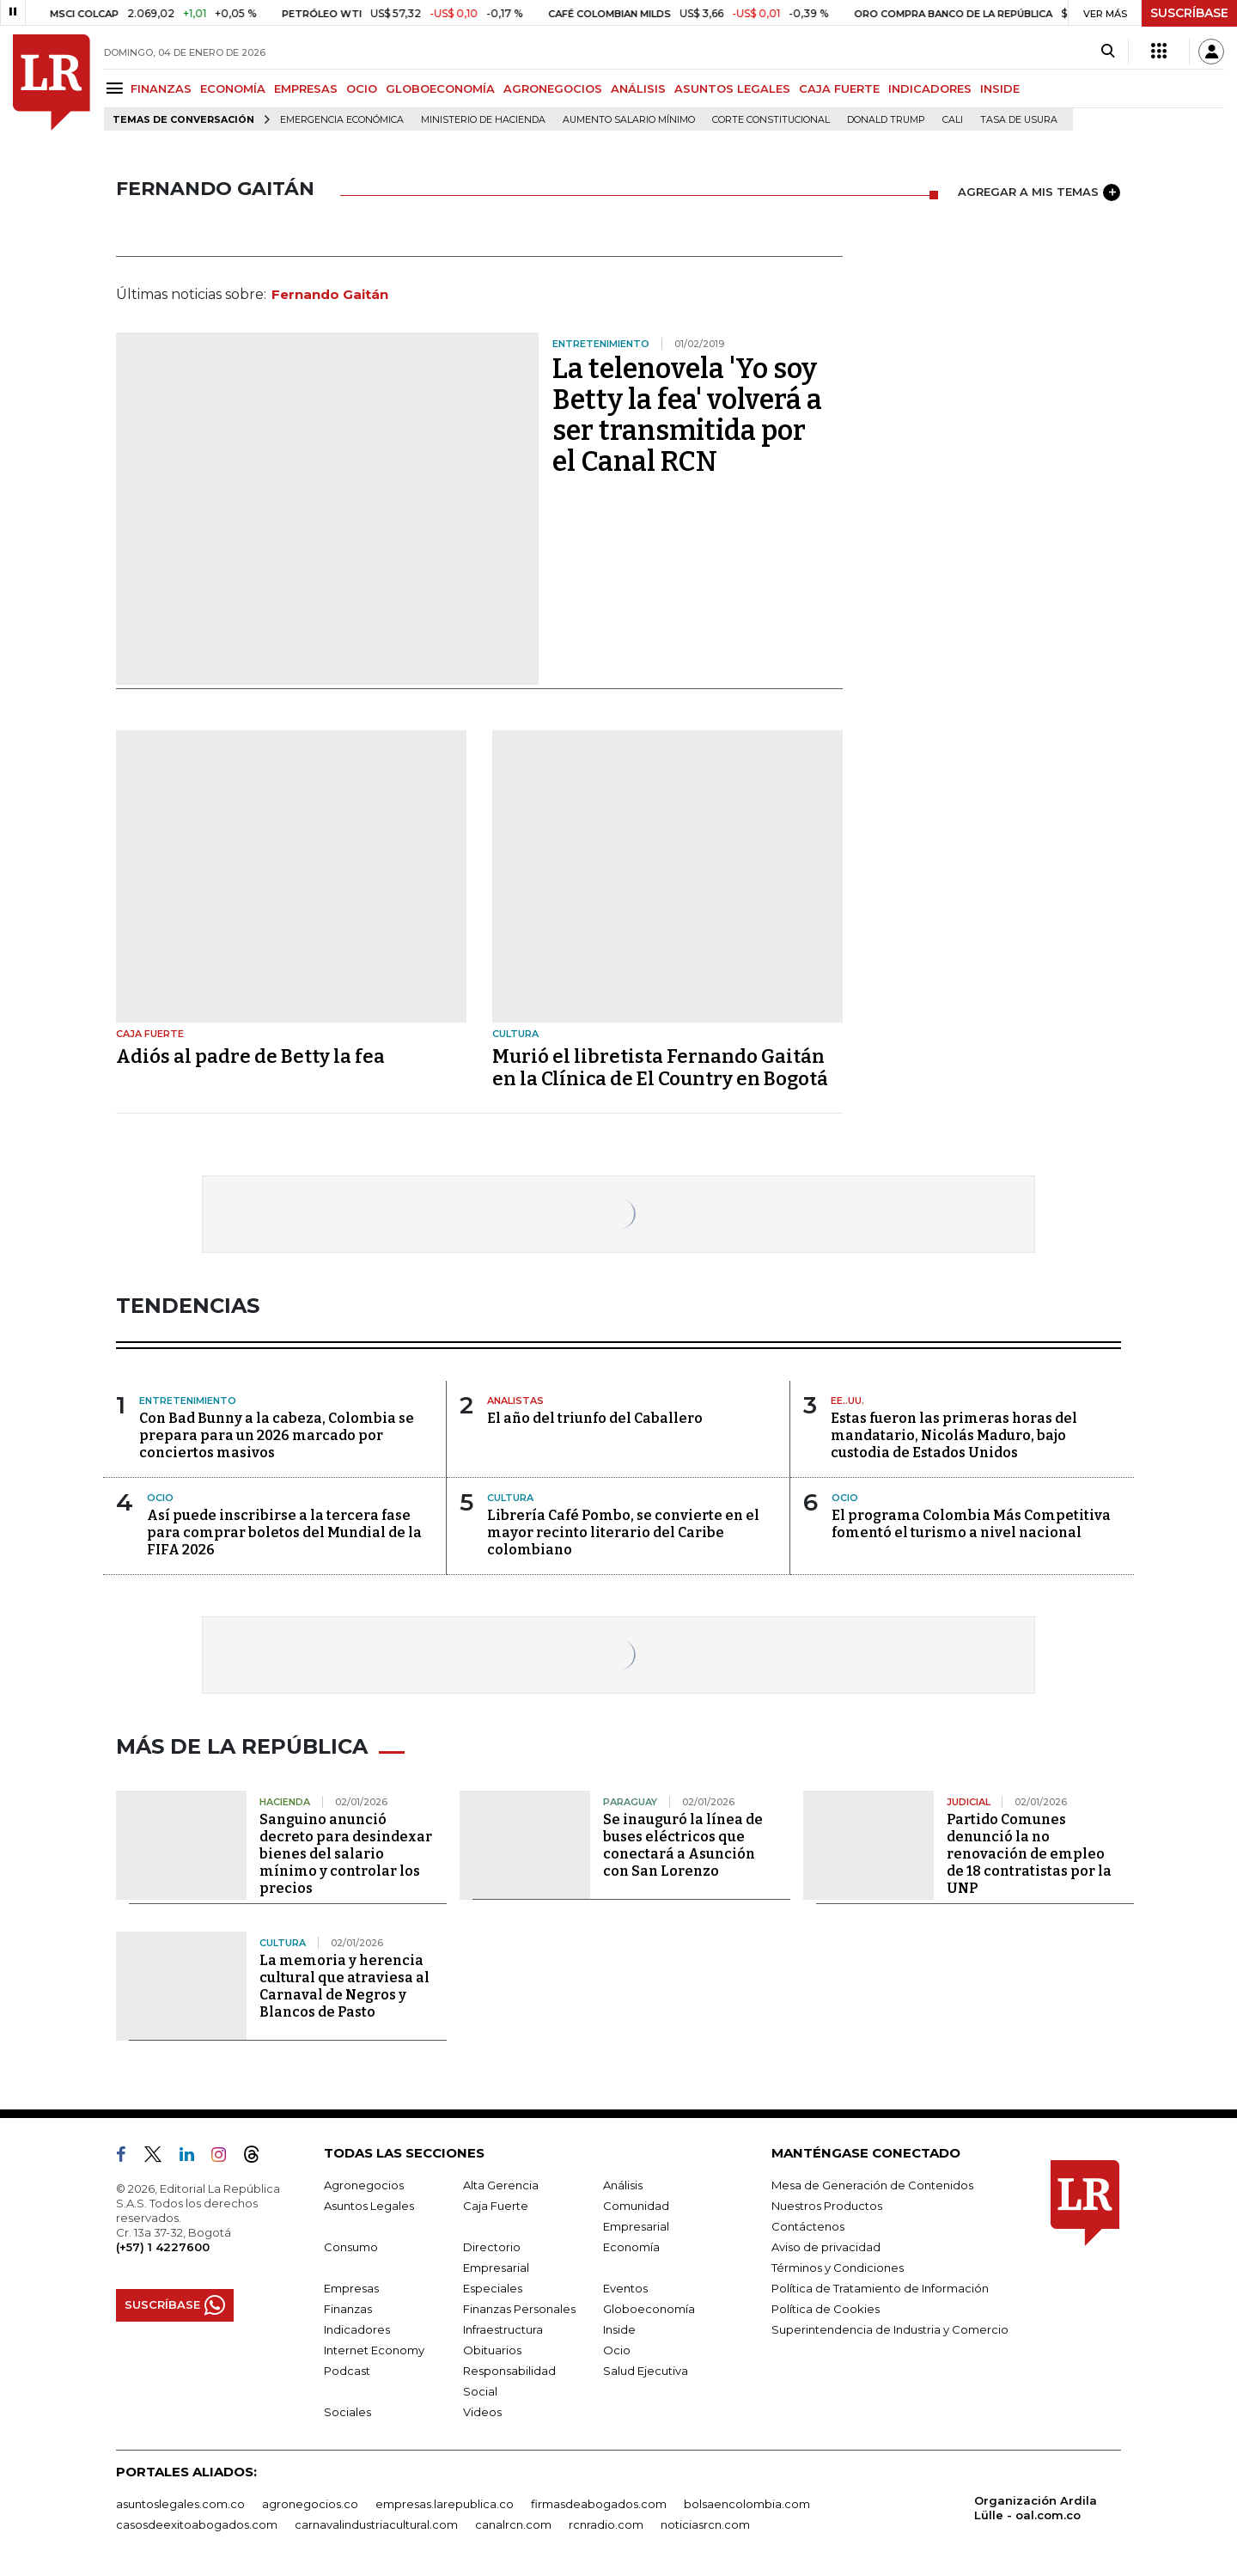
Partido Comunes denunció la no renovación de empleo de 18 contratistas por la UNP (1029, 1853)
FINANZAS (161, 88)
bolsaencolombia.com (747, 2504)
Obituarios (492, 2350)
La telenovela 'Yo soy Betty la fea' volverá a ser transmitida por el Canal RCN (687, 415)
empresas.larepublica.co (444, 2504)
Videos (482, 2412)
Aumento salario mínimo (629, 119)
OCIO (361, 88)
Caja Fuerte (495, 2206)
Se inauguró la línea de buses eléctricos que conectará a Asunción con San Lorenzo (683, 1845)
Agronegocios (364, 2185)
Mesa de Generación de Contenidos (872, 2185)
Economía (631, 2247)
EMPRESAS (306, 88)
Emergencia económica (342, 119)
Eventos (625, 2288)
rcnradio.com (606, 2524)
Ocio (617, 2350)
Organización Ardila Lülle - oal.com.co (1035, 2508)
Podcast (347, 2371)
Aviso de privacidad (826, 2247)
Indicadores (357, 2329)
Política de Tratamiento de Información (880, 2288)
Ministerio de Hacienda (483, 119)
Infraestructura (503, 2329)
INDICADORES (930, 88)
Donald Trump (886, 119)
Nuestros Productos (826, 2206)
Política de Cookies (825, 2309)
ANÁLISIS (638, 88)
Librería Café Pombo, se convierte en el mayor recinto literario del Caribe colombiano (623, 1532)
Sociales (347, 2412)
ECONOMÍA (232, 88)
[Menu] (117, 88)
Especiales (492, 2288)
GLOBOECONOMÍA (440, 88)
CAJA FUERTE (839, 88)
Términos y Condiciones (837, 2267)
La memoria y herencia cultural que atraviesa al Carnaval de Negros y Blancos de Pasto (344, 1986)
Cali (952, 119)
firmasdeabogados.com (599, 2504)
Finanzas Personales (519, 2309)
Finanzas (348, 2309)
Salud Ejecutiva (645, 2371)
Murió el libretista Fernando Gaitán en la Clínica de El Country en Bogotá (660, 1067)
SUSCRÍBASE (1189, 13)
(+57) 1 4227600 (163, 2247)
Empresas (351, 2288)
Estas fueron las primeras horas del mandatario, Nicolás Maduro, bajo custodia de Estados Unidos (954, 1435)
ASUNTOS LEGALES (732, 88)
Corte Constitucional (771, 119)
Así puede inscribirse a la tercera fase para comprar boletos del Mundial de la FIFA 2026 (284, 1532)
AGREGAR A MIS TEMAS (1039, 192)
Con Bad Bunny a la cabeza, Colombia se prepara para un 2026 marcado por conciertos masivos (276, 1435)
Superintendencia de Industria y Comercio (889, 2329)
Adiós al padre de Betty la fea (250, 1056)
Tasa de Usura (1018, 119)
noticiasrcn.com (705, 2524)
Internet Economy (374, 2350)
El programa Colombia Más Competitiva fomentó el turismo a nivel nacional (971, 1524)
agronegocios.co (310, 2504)
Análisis (623, 2185)
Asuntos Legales (369, 2206)
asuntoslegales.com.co (180, 2504)
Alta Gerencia (501, 2185)
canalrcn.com (513, 2524)
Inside (619, 2329)
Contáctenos (807, 2226)
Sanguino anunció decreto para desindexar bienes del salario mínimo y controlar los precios (345, 1853)
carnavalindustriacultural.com (376, 2524)
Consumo (351, 2247)
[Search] (1107, 51)
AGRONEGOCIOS (552, 88)
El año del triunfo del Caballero (595, 1418)
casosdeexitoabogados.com (196, 2524)
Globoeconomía (649, 2309)
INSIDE (1000, 88)
